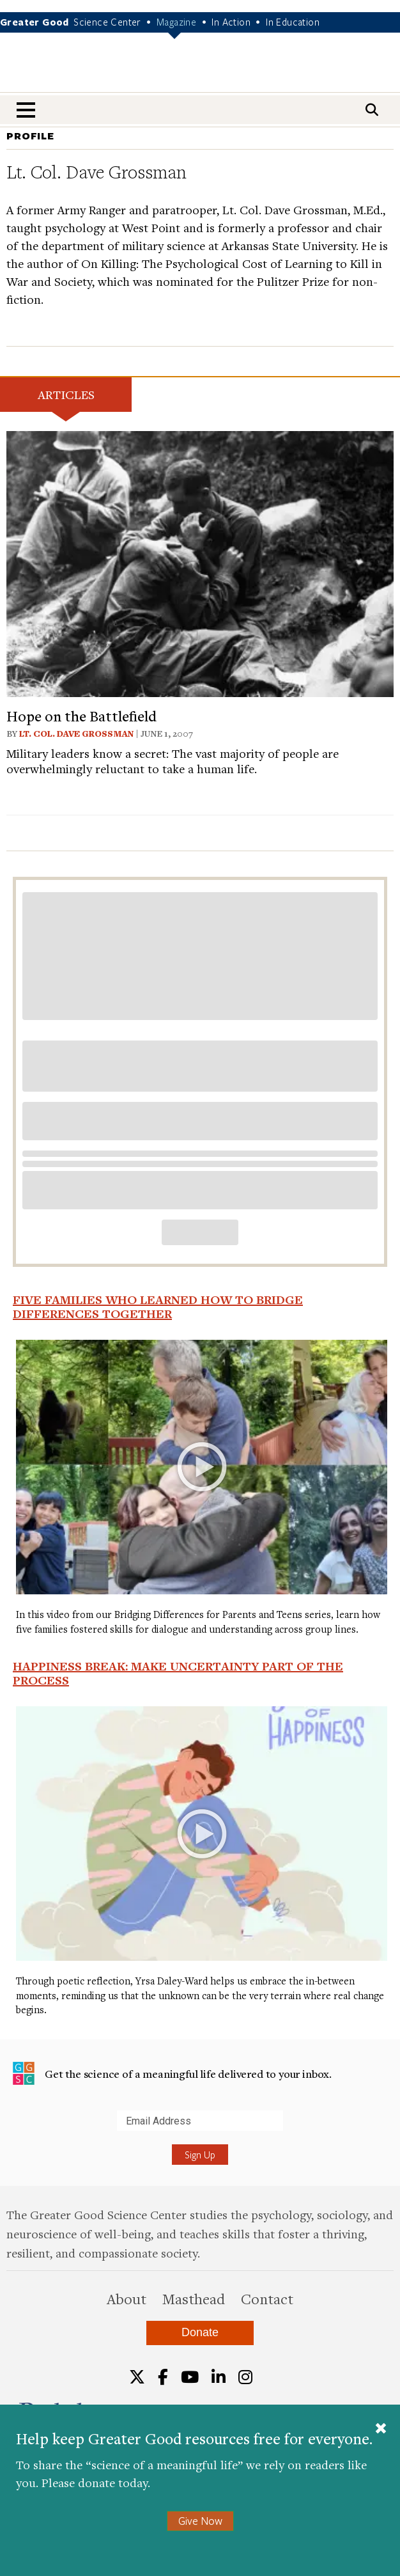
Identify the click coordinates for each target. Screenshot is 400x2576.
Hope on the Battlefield (81, 715)
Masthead (193, 2298)
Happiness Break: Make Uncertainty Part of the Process (178, 1673)
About (126, 2298)
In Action (231, 21)
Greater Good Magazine (200, 70)
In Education (292, 21)
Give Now (200, 2520)
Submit (12, 2130)
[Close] (380, 2430)
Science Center (107, 21)
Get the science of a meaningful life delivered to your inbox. (172, 2073)
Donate (200, 2332)
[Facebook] (163, 2377)
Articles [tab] (66, 394)
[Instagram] (245, 2377)
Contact (267, 2298)
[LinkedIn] (219, 2377)
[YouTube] (190, 2377)
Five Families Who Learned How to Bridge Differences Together (158, 1306)
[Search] (371, 110)
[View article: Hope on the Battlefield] (200, 562)
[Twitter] (137, 2377)
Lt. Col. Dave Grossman (76, 733)
